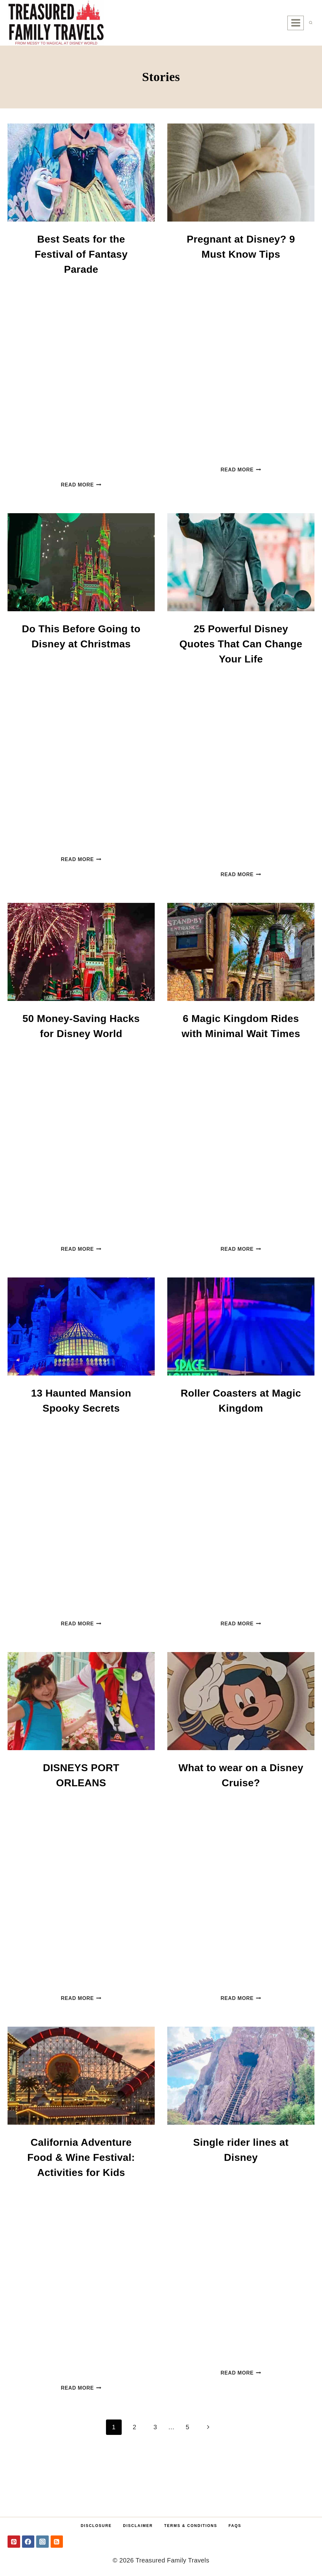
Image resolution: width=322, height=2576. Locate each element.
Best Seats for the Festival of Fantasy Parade (81, 254)
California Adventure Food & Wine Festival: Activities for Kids (81, 2157)
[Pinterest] (14, 2541)
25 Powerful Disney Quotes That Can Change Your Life (240, 644)
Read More (81, 484)
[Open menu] (295, 23)
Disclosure (96, 2526)
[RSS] (57, 2541)
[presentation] (81, 173)
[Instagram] (42, 2541)
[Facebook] (28, 2541)
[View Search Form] (310, 23)
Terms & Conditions (190, 2526)
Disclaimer (138, 2526)
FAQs (235, 2526)
